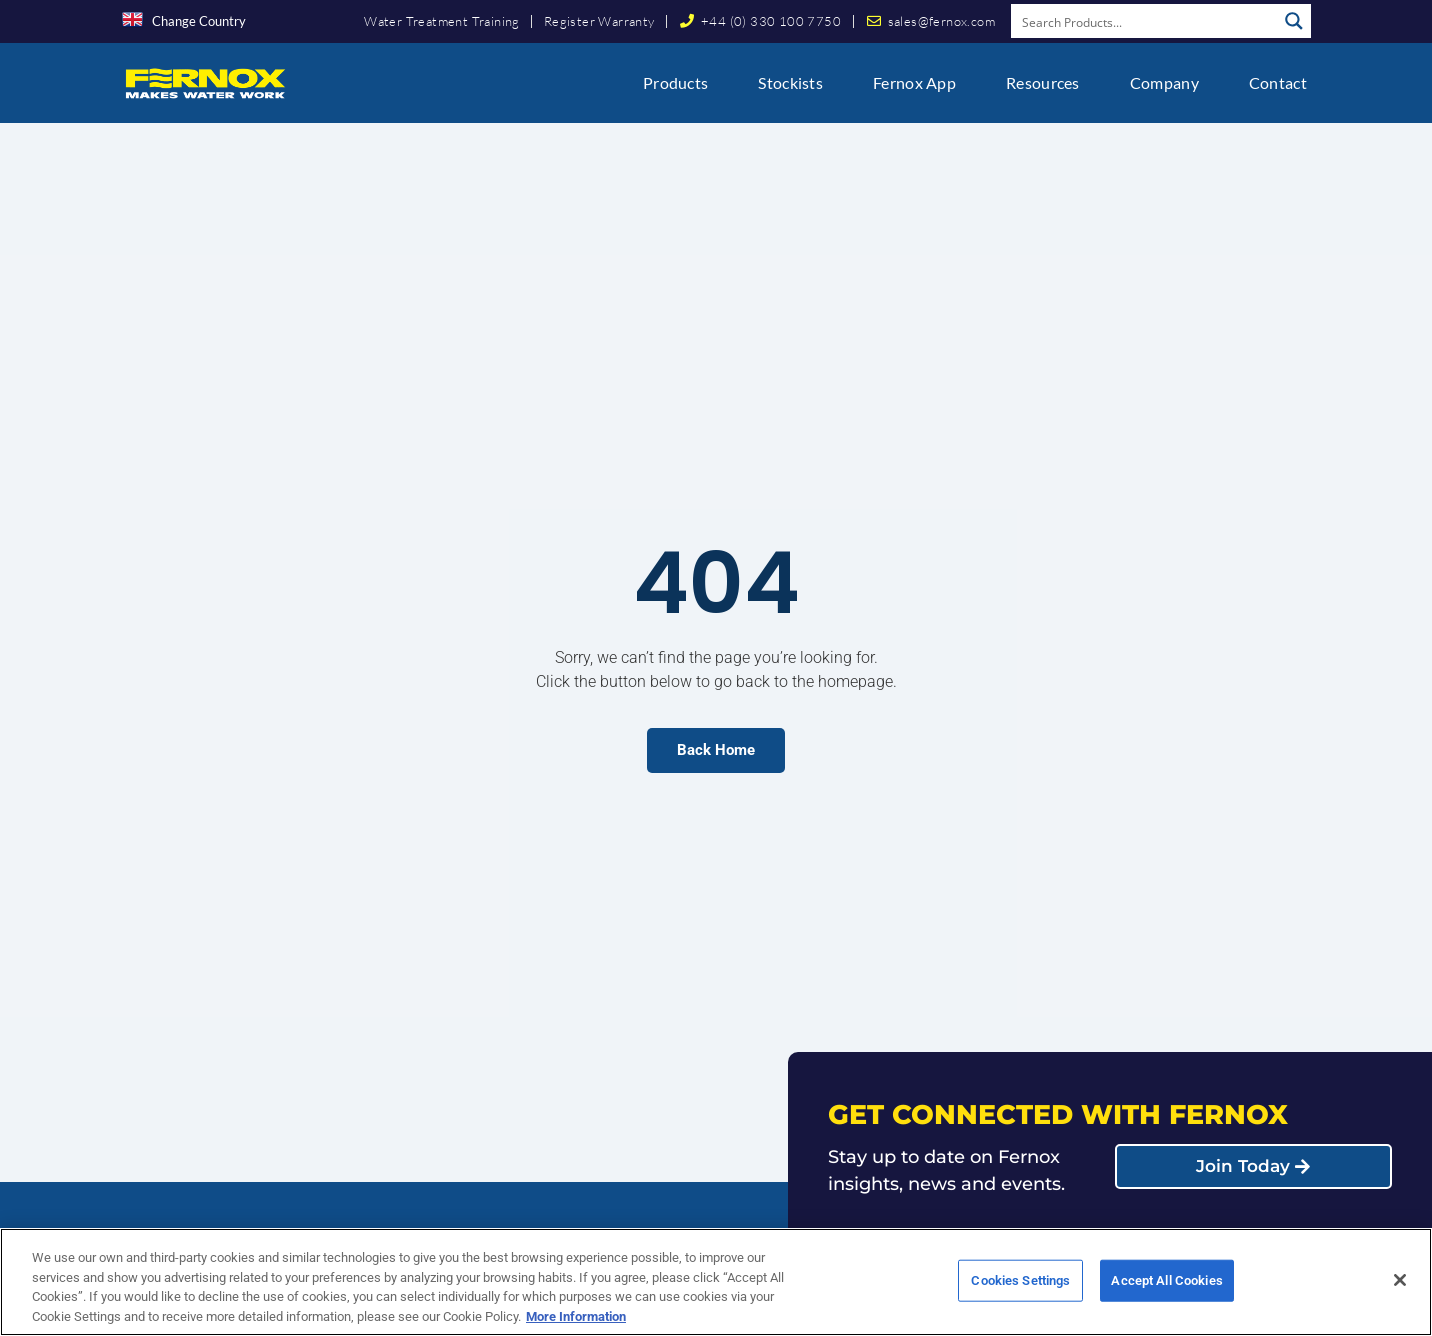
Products (675, 82)
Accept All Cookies (1166, 1289)
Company (1164, 82)
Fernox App (914, 82)
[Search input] (1145, 21)
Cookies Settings (1020, 1289)
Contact (1278, 82)
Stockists (790, 82)
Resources (1043, 82)
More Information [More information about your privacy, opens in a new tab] (576, 1325)
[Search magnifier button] (1294, 21)
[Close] (1400, 1289)
